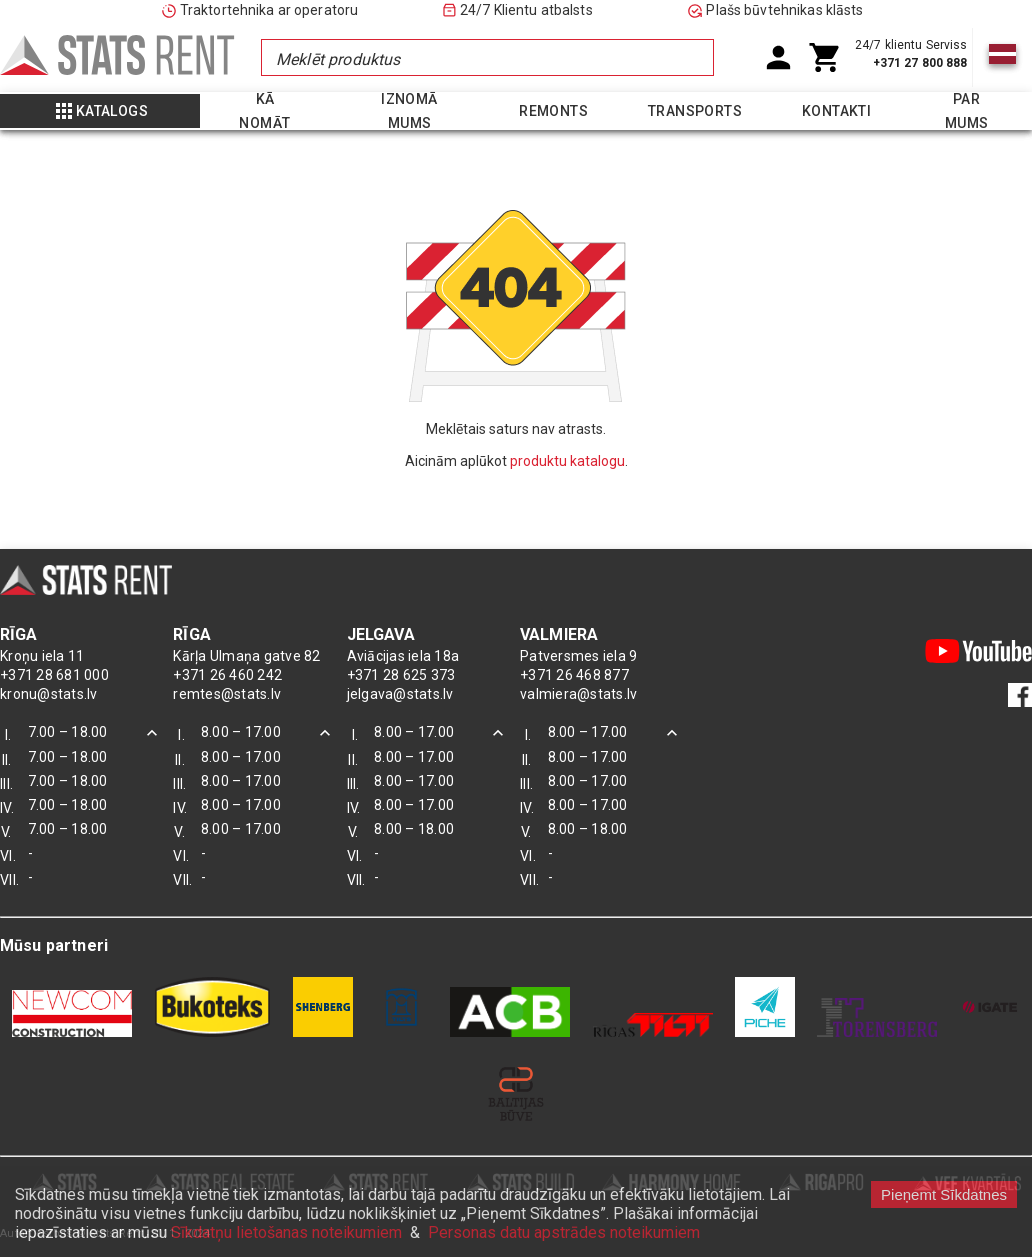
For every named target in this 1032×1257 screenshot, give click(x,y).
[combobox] (486, 57)
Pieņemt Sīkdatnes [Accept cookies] (944, 1194)
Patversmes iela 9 (578, 656)
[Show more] (100, 111)
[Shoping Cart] (825, 57)
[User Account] (778, 57)
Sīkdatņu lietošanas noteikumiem (286, 1232)
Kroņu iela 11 (42, 656)
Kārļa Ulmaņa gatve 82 (246, 656)
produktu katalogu (567, 461)
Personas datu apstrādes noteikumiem (564, 1232)
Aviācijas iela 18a (403, 656)
